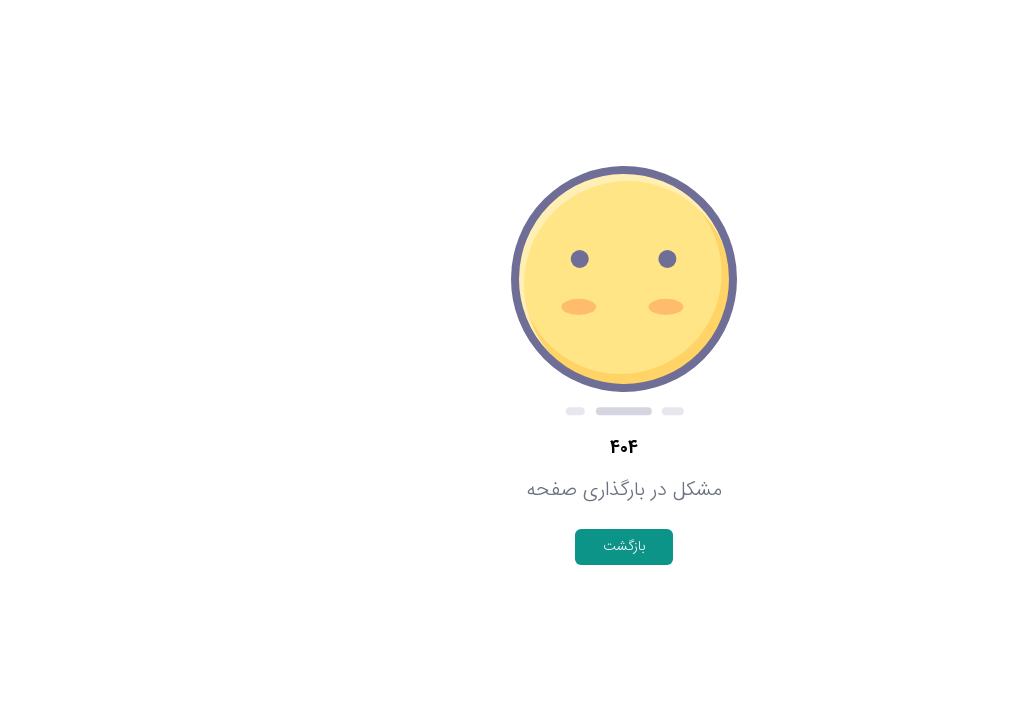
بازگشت (512, 547)
